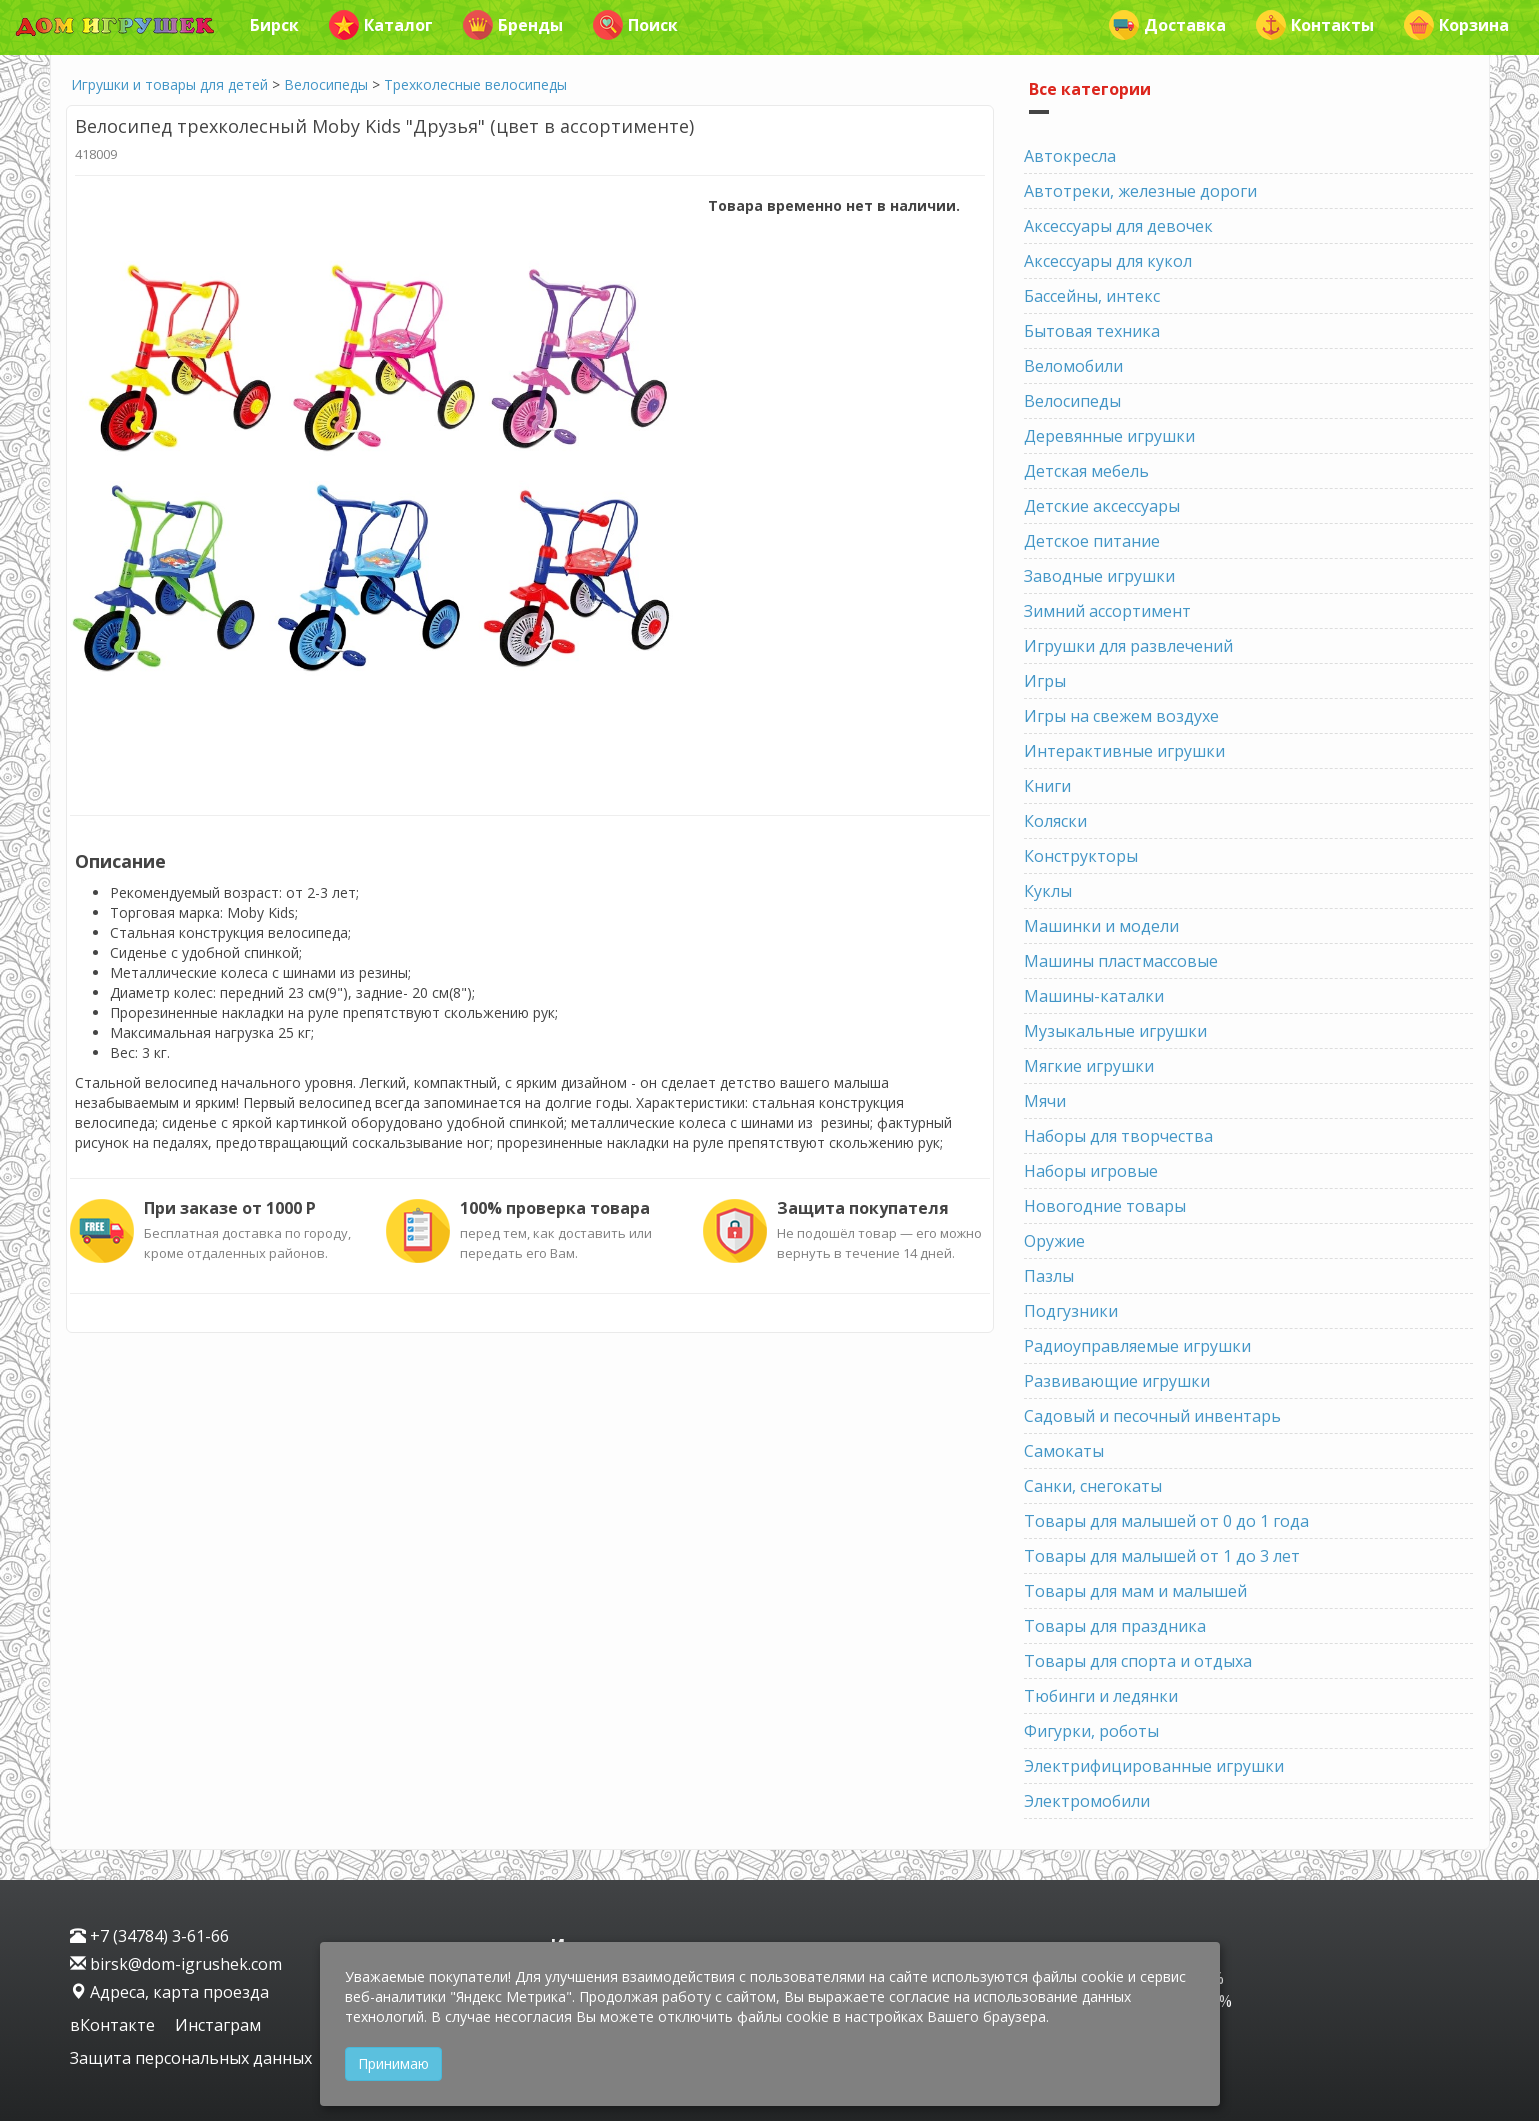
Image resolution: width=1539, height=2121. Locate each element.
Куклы (1048, 891)
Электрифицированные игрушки (1154, 1766)
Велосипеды (326, 84)
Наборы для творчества (1118, 1136)
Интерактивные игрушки (1124, 751)
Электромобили (1087, 1801)
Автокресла (1070, 156)
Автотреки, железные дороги (1140, 191)
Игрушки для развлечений (1128, 646)
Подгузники (1071, 1311)
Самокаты (1064, 1451)
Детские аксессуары (1102, 506)
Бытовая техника (1092, 331)
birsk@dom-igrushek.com (176, 1964)
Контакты (1315, 25)
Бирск (274, 25)
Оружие (1054, 1241)
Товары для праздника (1115, 1626)
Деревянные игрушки (1109, 436)
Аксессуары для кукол (1108, 261)
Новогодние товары (1105, 1206)
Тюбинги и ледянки (1101, 1696)
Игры (1045, 681)
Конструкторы (1081, 856)
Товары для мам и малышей (1135, 1591)
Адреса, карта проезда (169, 1992)
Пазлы (1049, 1276)
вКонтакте (114, 2025)
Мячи (1045, 1101)
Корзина (1456, 25)
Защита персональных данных (191, 2058)
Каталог (381, 25)
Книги (1047, 786)
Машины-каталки (1094, 996)
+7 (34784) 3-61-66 (149, 1936)
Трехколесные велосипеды (475, 84)
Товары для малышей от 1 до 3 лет (1162, 1556)
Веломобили (1073, 366)
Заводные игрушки (1099, 576)
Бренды (513, 25)
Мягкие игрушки (1089, 1066)
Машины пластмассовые (1121, 961)
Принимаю (393, 2063)
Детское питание (1092, 541)
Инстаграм (218, 2025)
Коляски (1055, 821)
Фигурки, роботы (1091, 1731)
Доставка (1167, 25)
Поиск (635, 25)
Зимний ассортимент (1107, 611)
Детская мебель (1086, 471)
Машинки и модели (1101, 926)
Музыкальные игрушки (1115, 1031)
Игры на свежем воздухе (1121, 716)
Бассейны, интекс (1092, 296)
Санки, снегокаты (1093, 1486)
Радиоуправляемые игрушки (1137, 1346)
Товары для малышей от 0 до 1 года (1166, 1521)
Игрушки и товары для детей (169, 84)
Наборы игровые (1091, 1171)
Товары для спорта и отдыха (1138, 1661)
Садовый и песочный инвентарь (1152, 1416)
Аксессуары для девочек (1118, 226)
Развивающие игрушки (1117, 1381)
